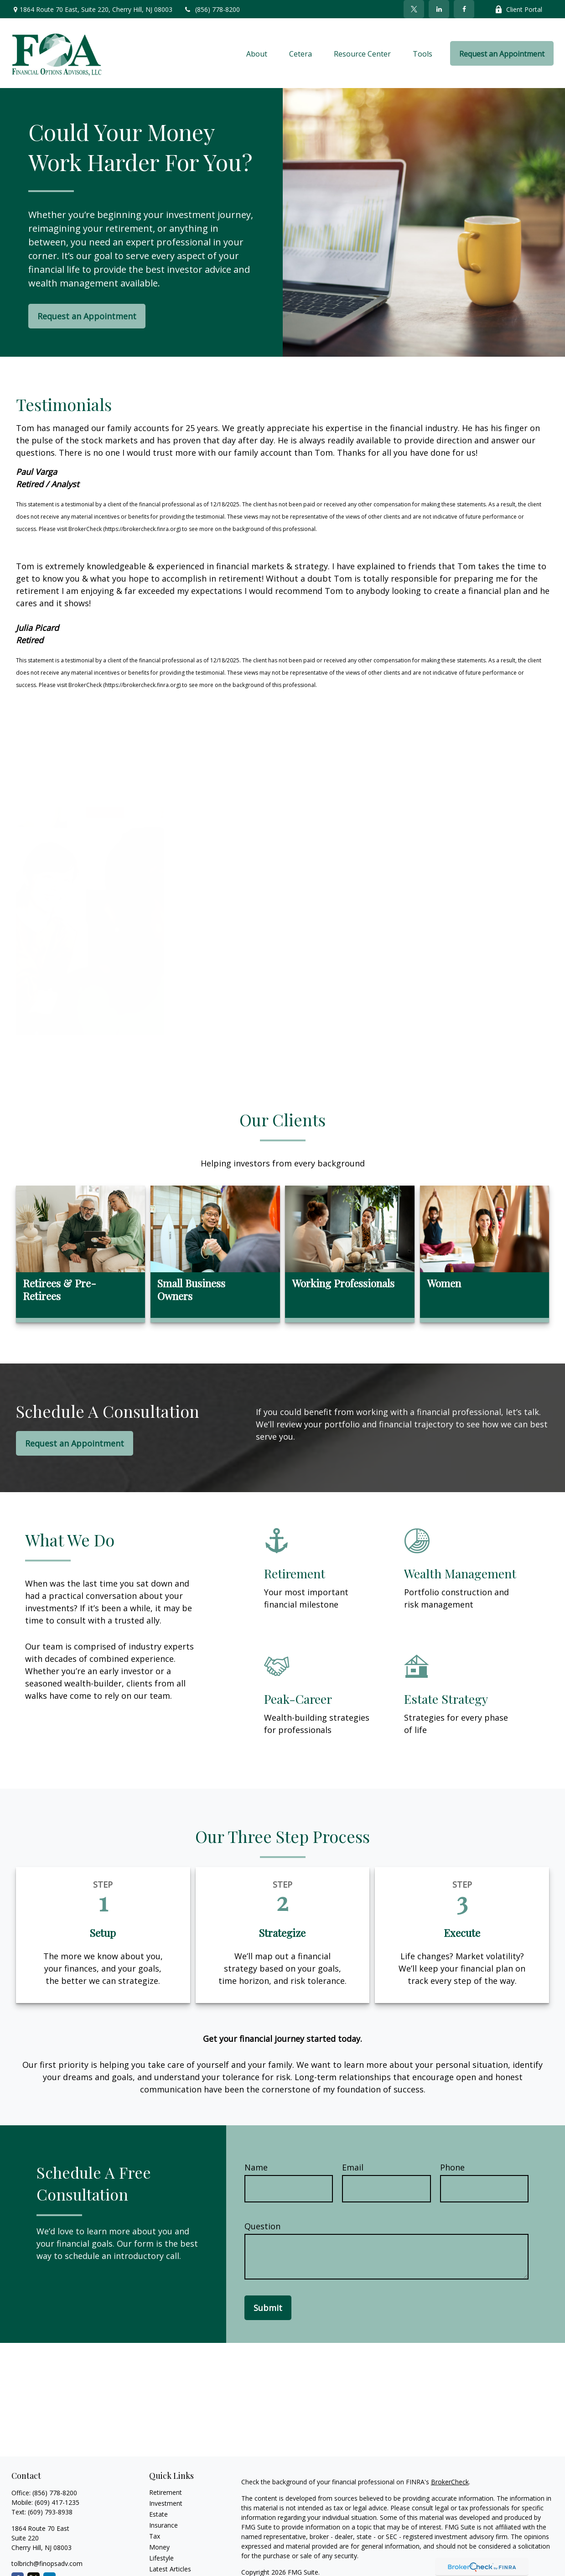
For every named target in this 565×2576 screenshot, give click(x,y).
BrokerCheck (450, 2481)
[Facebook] (464, 9)
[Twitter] (414, 9)
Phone (452, 2167)
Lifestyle (161, 2558)
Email (352, 2167)
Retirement (165, 2492)
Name (256, 2167)
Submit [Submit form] (268, 2307)
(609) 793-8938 (50, 2512)
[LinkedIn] (439, 9)
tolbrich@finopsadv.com (47, 2563)
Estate (158, 2514)
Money (159, 2547)
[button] (256, 53)
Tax (154, 2536)
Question (262, 2226)
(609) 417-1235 (57, 2502)
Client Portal (518, 9)
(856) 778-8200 (212, 9)
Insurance (163, 2525)
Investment (165, 2503)
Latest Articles (170, 2569)
